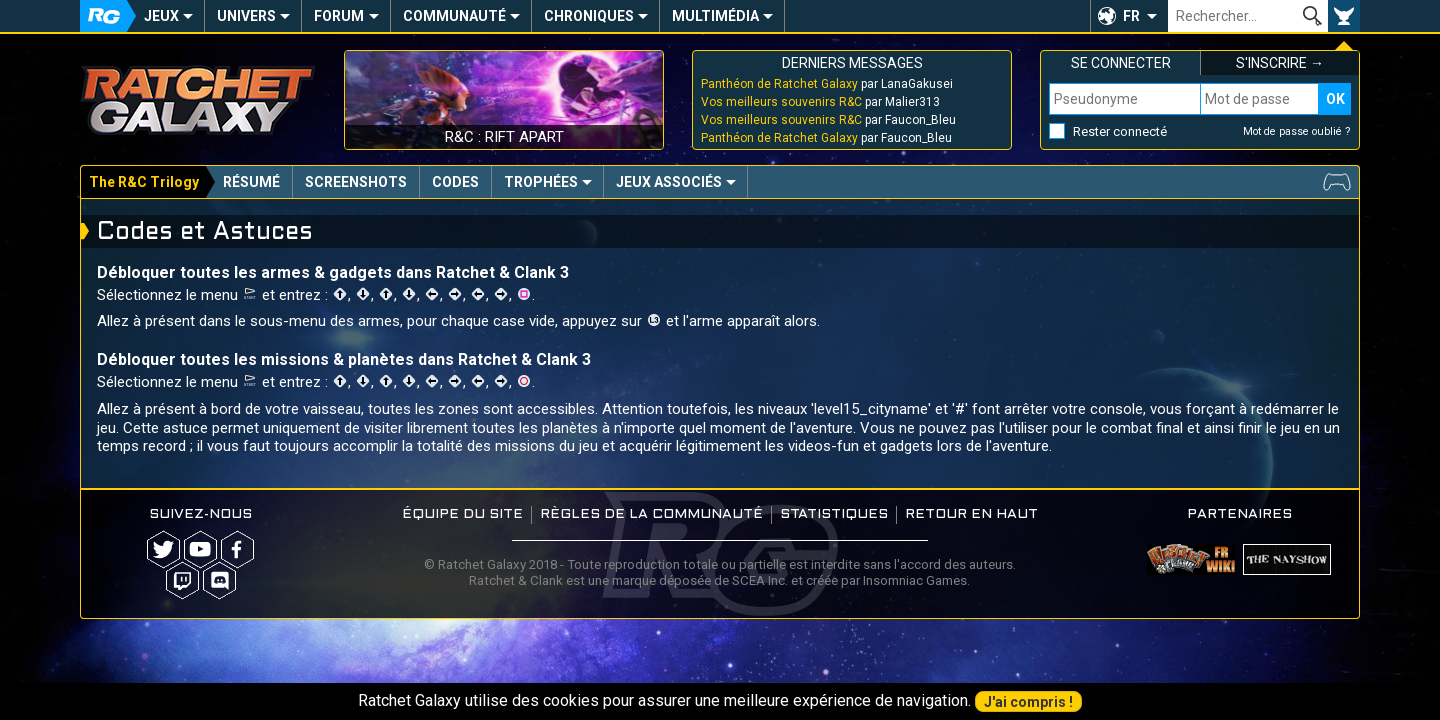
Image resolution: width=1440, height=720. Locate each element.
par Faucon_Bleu (828, 120)
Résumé (251, 182)
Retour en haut (971, 514)
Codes (455, 182)
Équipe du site (462, 514)
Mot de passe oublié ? (1297, 131)
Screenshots (356, 182)
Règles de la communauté (651, 514)
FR (1131, 16)
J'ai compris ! (1028, 702)
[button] (1129, 16)
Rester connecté (1120, 131)
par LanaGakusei (827, 84)
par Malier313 (820, 102)
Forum (339, 16)
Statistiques (834, 514)
